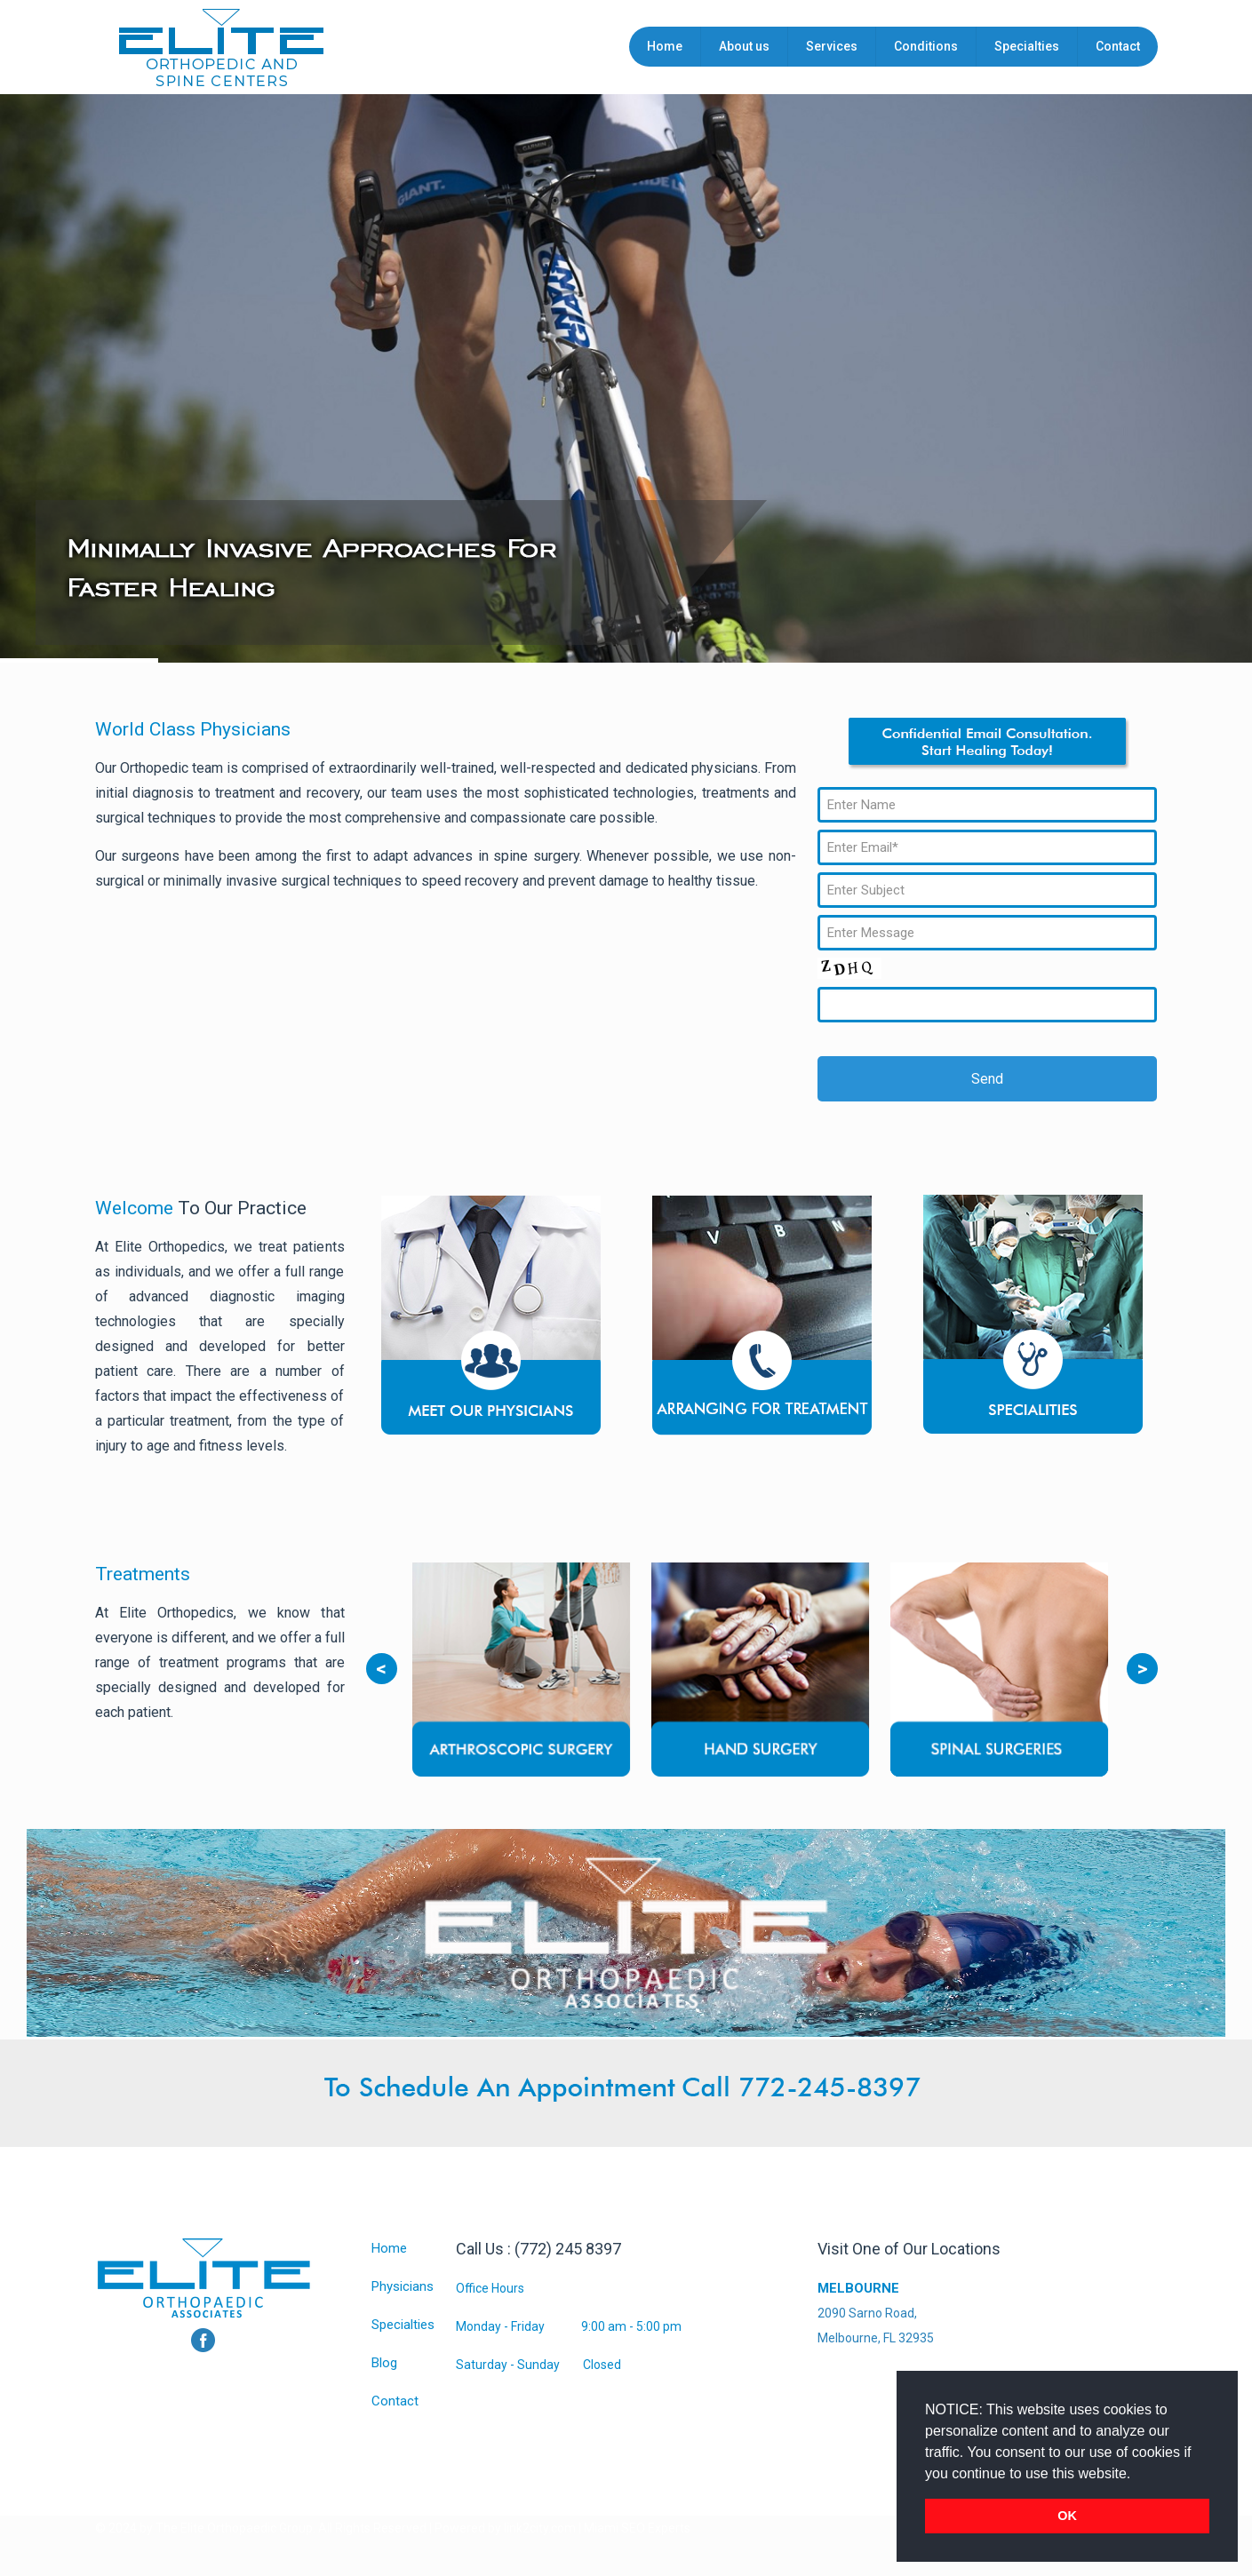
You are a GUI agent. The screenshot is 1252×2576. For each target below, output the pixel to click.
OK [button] (1067, 2515)
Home (389, 2248)
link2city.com (540, 2528)
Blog (384, 2363)
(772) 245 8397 (567, 2248)
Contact (395, 2401)
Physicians (402, 2286)
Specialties (403, 2325)
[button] (1137, 2474)
